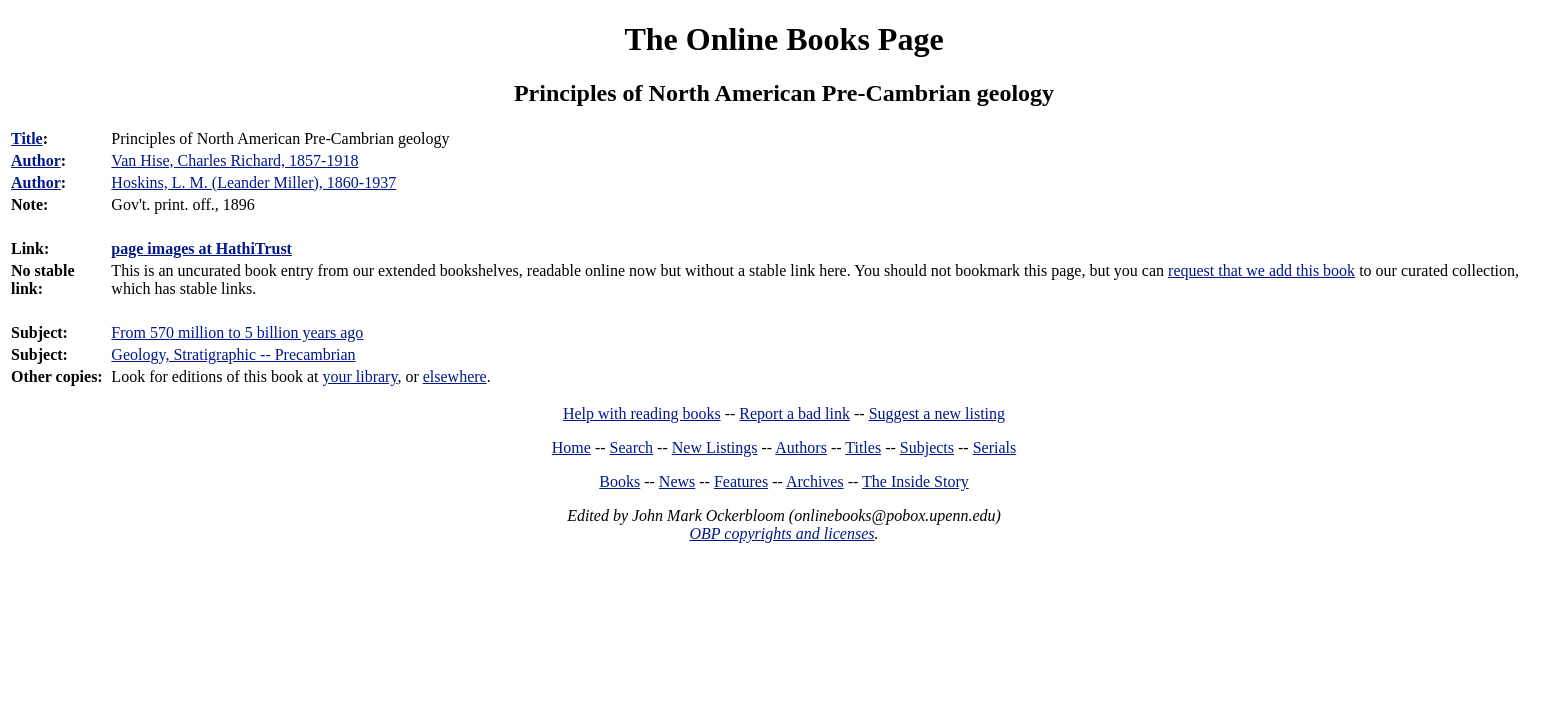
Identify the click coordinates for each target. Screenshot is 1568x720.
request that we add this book (1261, 270)
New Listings (715, 447)
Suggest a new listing (937, 413)
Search (632, 447)
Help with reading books (642, 413)
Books (619, 481)
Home (571, 447)
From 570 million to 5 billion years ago (237, 332)
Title (27, 138)
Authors (801, 447)
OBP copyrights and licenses (781, 533)
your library (359, 376)
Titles (863, 447)
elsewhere (455, 376)
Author (36, 160)
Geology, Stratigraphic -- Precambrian (233, 354)
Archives (815, 481)
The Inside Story (915, 481)
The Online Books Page (783, 39)
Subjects (927, 447)
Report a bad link (794, 413)
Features (741, 481)
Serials (995, 447)
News (677, 481)
